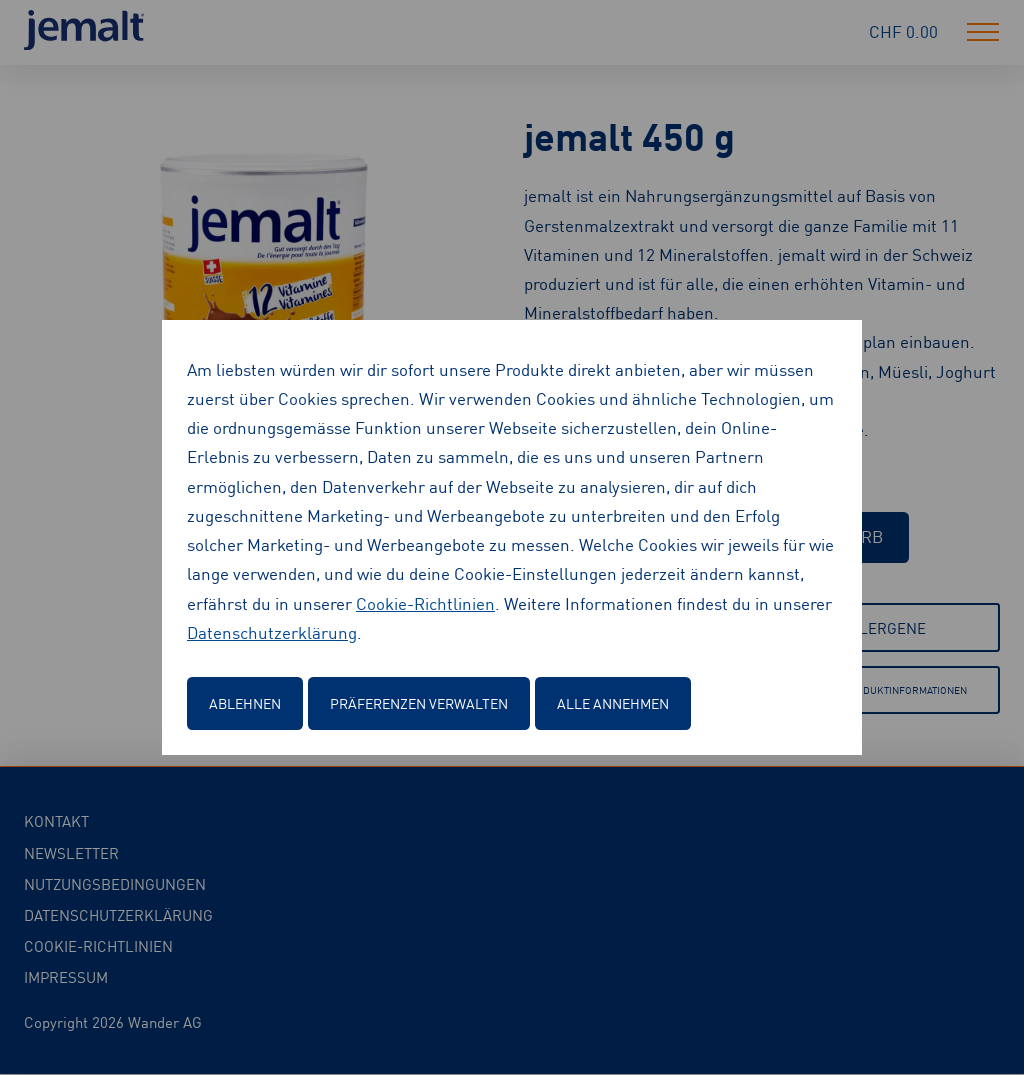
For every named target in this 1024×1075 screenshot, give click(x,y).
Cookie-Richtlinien (425, 603)
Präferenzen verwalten (419, 703)
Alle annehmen (613, 703)
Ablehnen (245, 703)
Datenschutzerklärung (272, 632)
